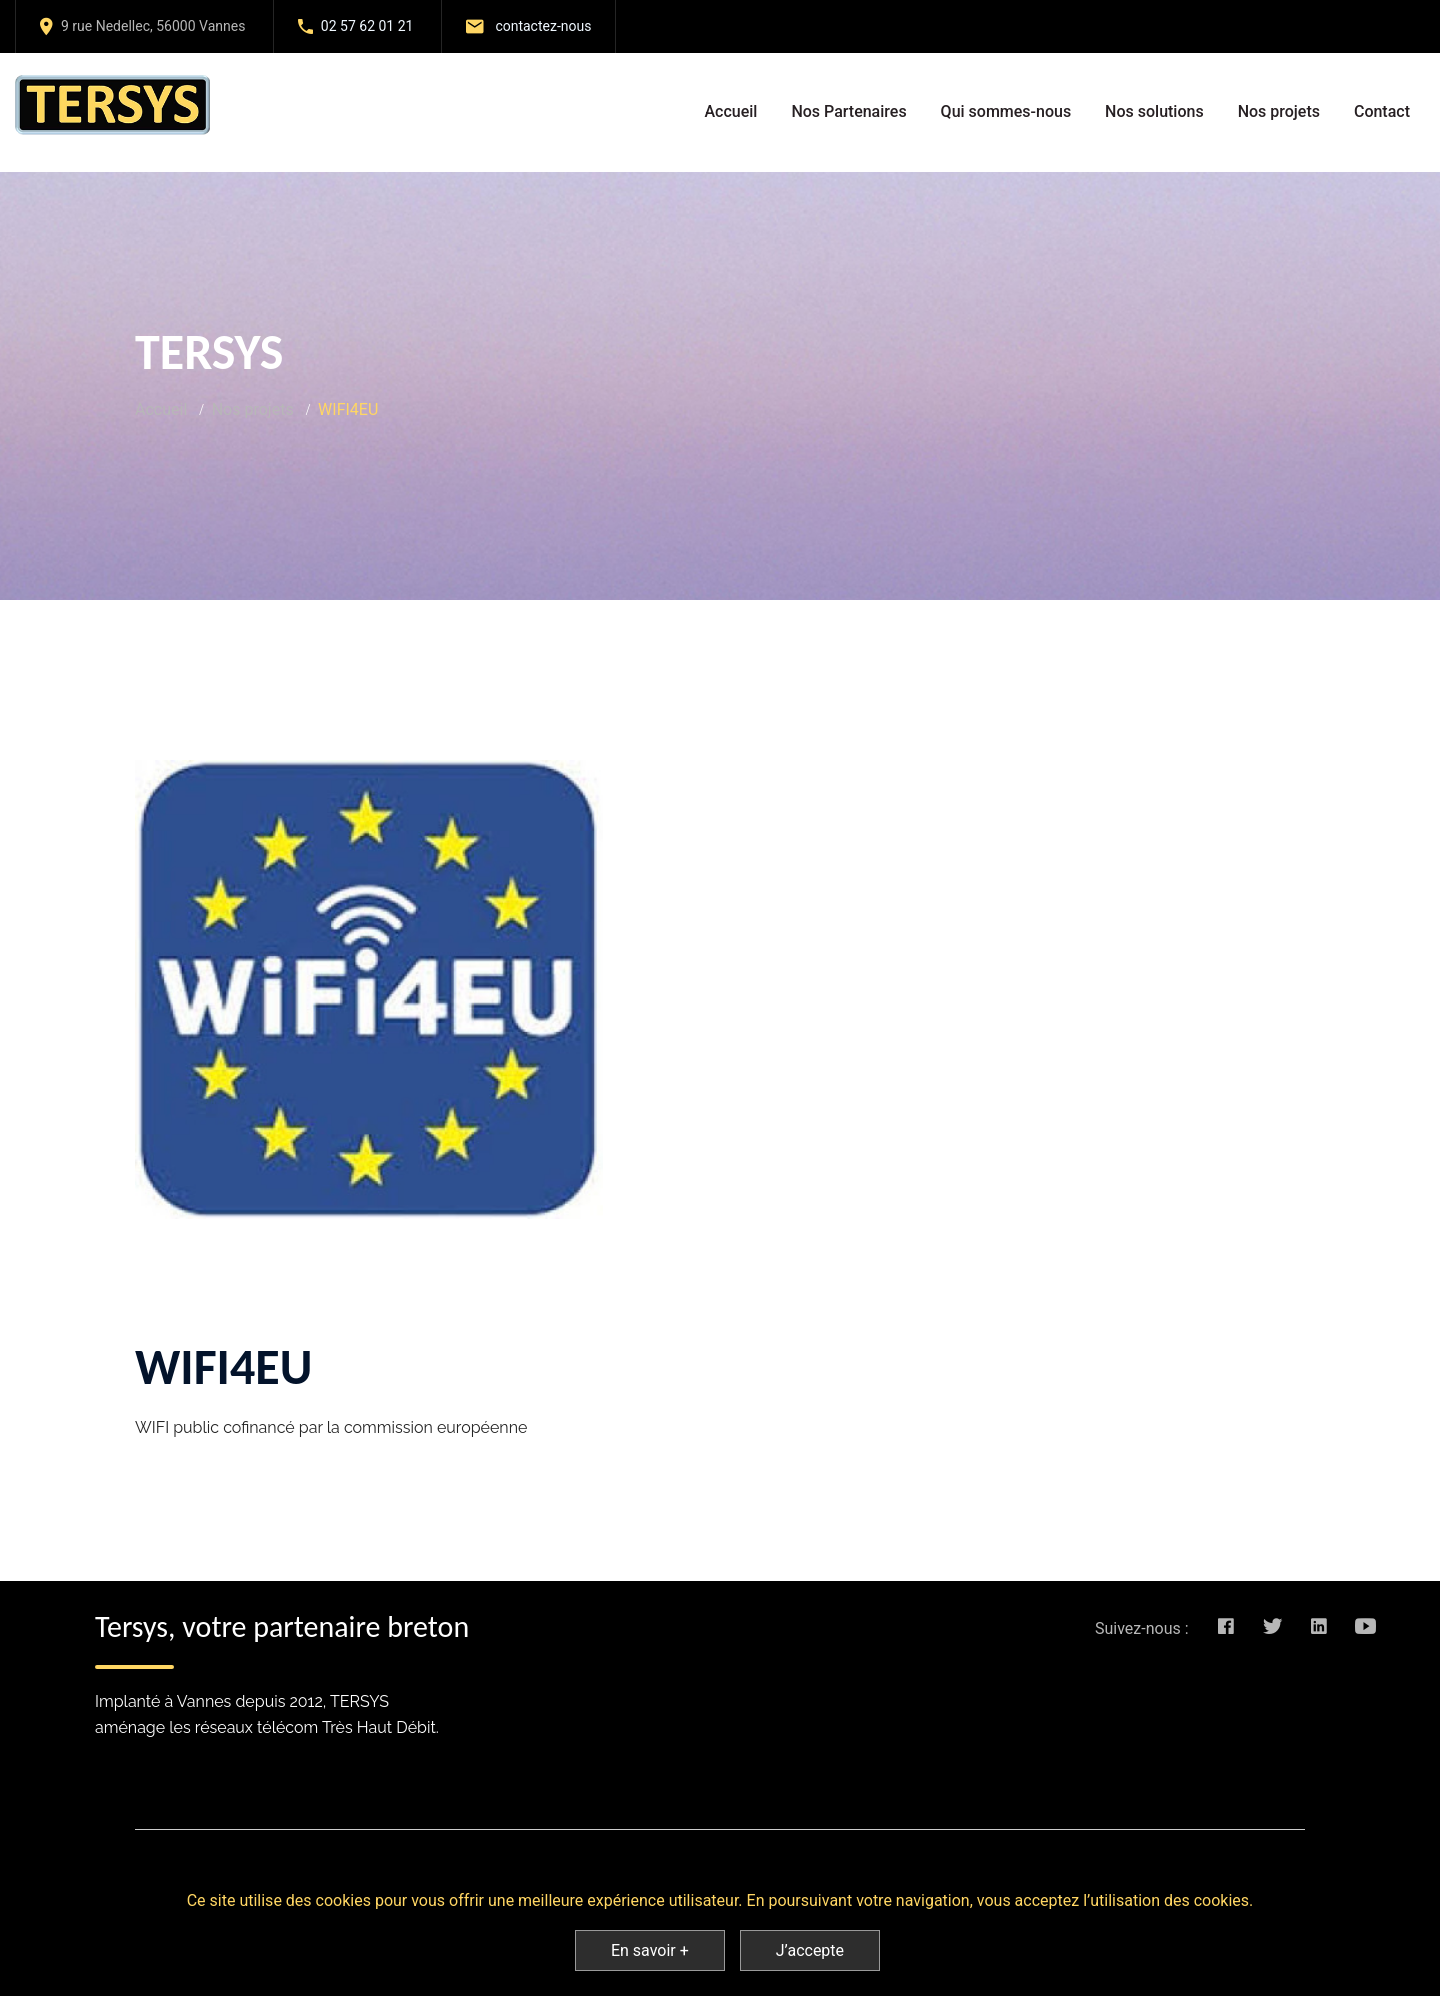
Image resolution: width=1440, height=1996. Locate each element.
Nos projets (1279, 111)
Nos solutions (1154, 111)
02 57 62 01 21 (367, 26)
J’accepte (810, 1950)
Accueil (730, 111)
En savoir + (650, 1950)
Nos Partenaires (848, 111)
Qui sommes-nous (1006, 111)
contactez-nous (542, 26)
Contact (1382, 111)
